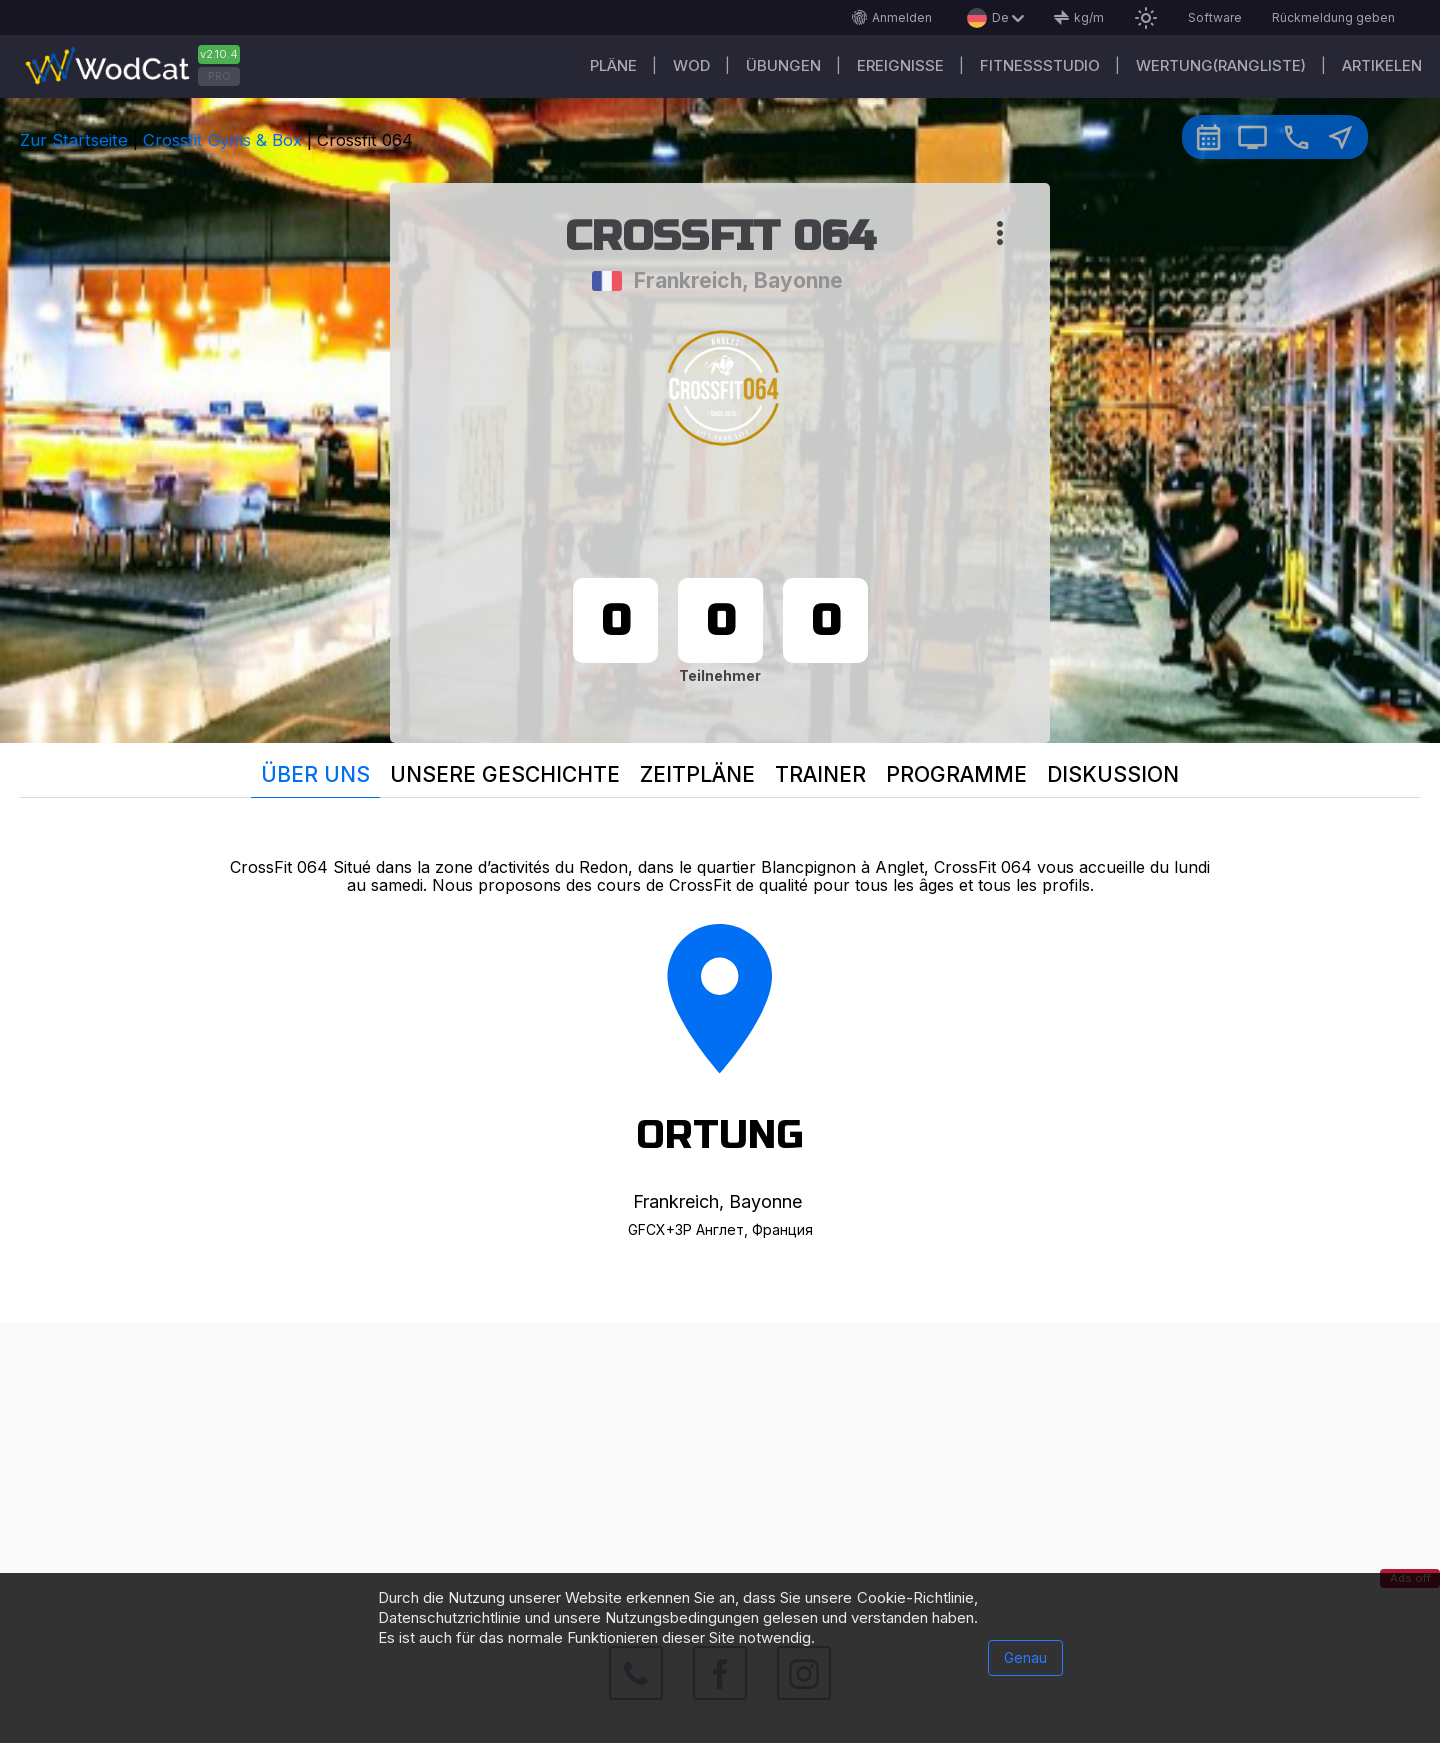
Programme (956, 774)
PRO (219, 76)
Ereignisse (900, 65)
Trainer (820, 774)
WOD (691, 65)
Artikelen (1382, 65)
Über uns (315, 774)
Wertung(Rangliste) (1221, 65)
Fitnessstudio (1040, 65)
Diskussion (1113, 774)
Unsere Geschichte (505, 774)
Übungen (783, 65)
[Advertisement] (720, 1463)
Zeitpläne (697, 774)
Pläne (613, 65)
